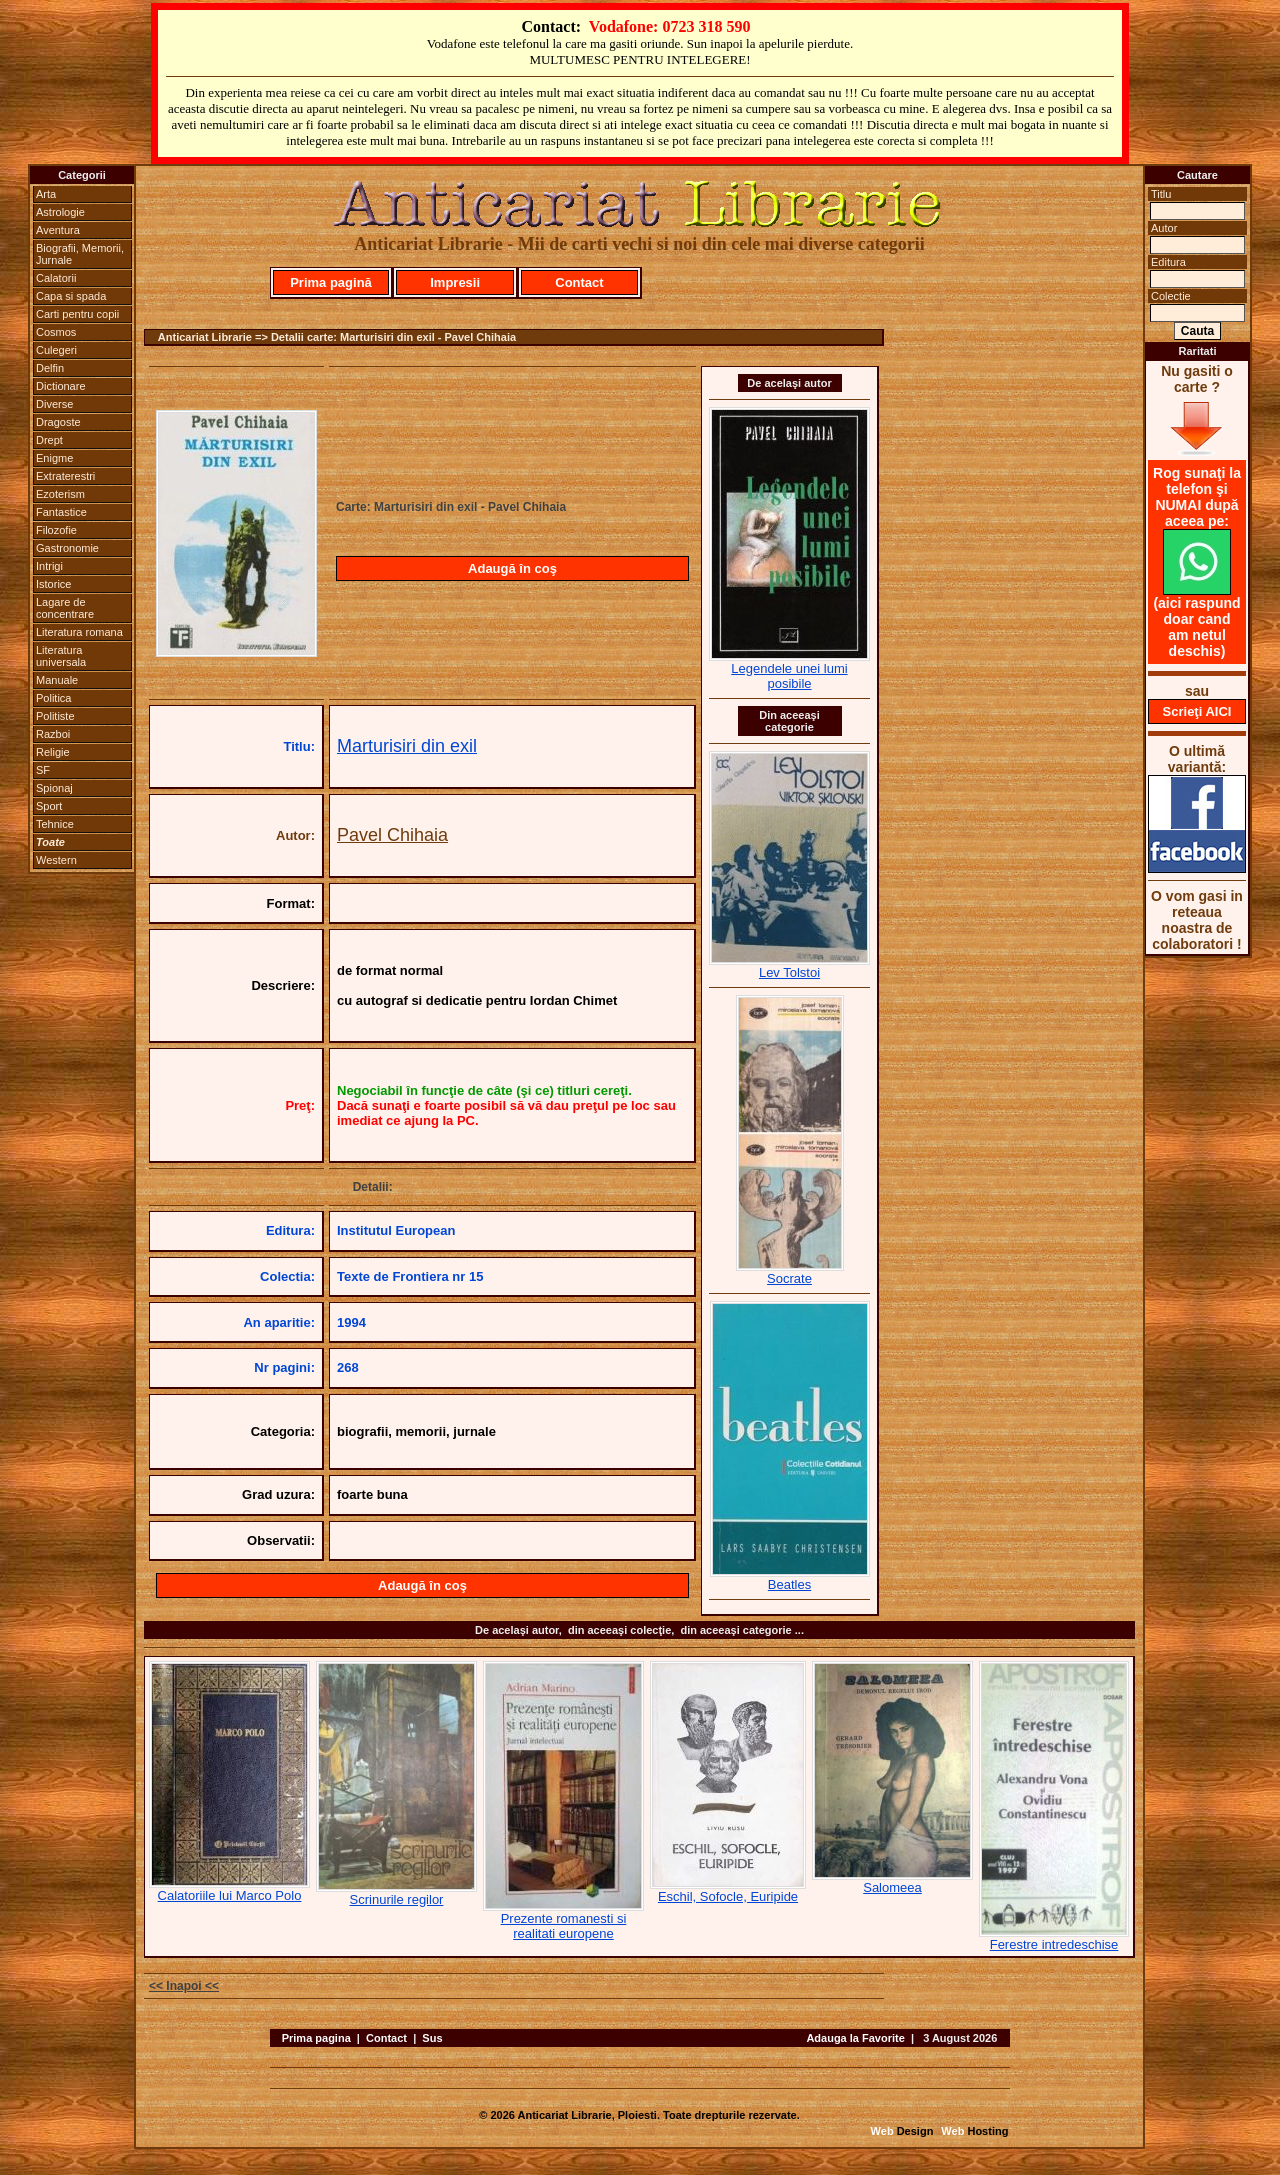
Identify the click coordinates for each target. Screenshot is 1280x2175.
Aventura (58, 230)
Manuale (57, 680)
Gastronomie (67, 548)
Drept (49, 440)
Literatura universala (61, 656)
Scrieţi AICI (1197, 711)
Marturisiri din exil (407, 746)
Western (56, 860)
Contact (579, 282)
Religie (53, 752)
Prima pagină (331, 282)
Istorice (53, 584)
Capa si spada (71, 296)
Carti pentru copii (77, 314)
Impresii (455, 282)
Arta (46, 194)
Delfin (50, 368)
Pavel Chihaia (392, 835)
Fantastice (61, 512)
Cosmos (56, 332)
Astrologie (60, 212)
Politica (53, 698)
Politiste (55, 716)
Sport (49, 806)
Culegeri (56, 350)
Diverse (54, 404)
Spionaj (54, 788)
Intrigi (49, 566)
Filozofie (56, 530)
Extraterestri (65, 476)
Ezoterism (60, 494)
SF (43, 770)
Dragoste (58, 422)
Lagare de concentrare (65, 608)
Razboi (53, 734)
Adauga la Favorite (855, 2038)
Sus (432, 2038)
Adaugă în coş (512, 568)
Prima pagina (316, 2038)
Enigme (54, 458)
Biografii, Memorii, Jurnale (80, 254)
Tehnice (55, 824)
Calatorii (56, 278)
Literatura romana (79, 632)
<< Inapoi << (184, 1986)
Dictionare (61, 386)
